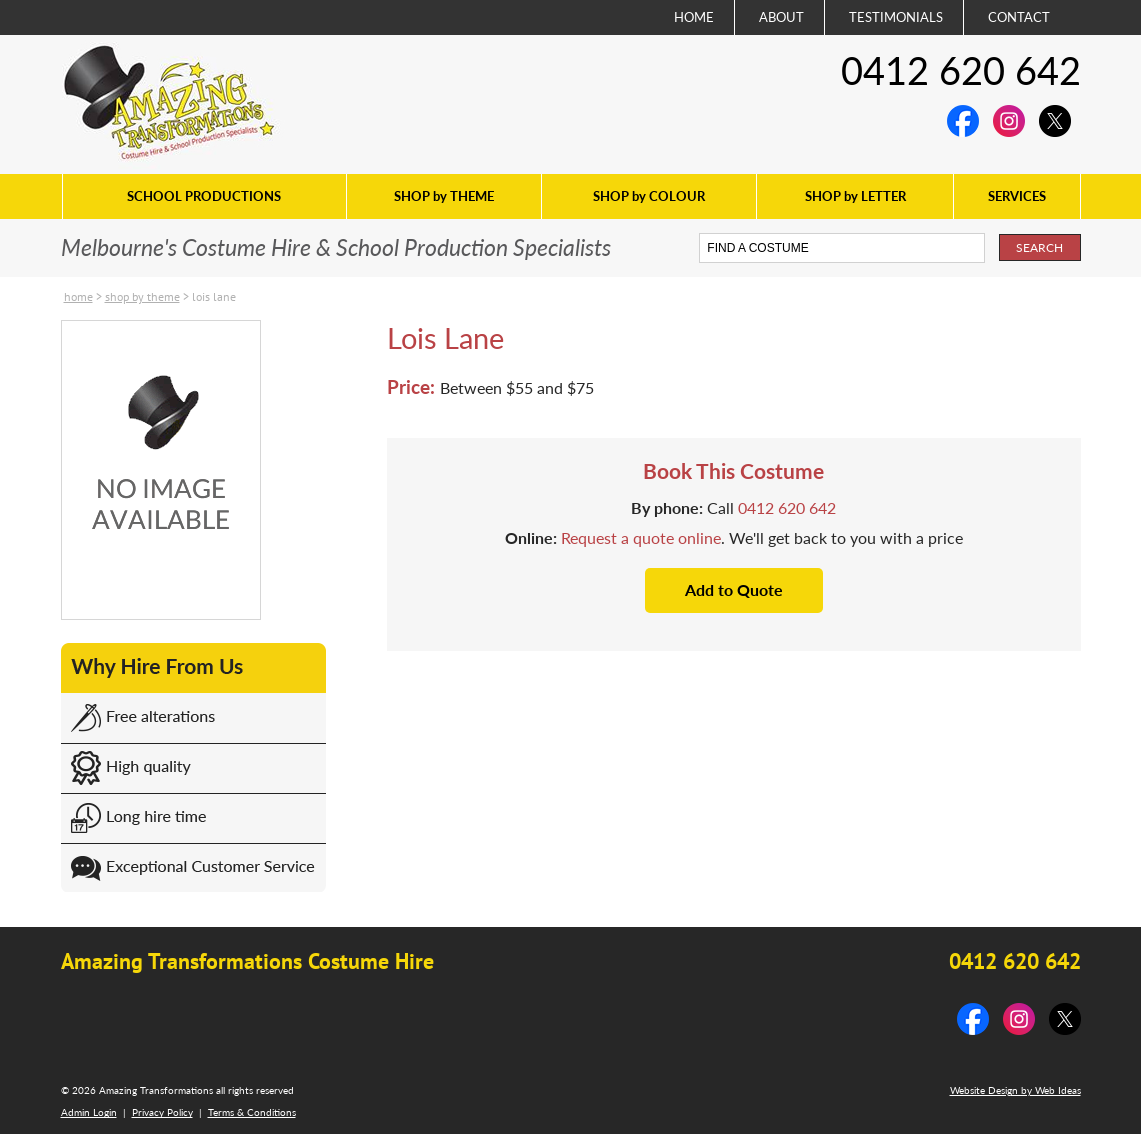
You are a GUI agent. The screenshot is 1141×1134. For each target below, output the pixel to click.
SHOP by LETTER (855, 196)
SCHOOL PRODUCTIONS (204, 196)
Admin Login (89, 1112)
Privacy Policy (162, 1112)
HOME (694, 17)
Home (78, 296)
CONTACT (1019, 17)
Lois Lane (214, 296)
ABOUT (781, 17)
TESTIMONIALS (896, 17)
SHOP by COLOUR (649, 196)
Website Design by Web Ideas (1015, 1090)
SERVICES (1017, 196)
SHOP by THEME (444, 196)
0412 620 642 (961, 70)
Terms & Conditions (252, 1112)
